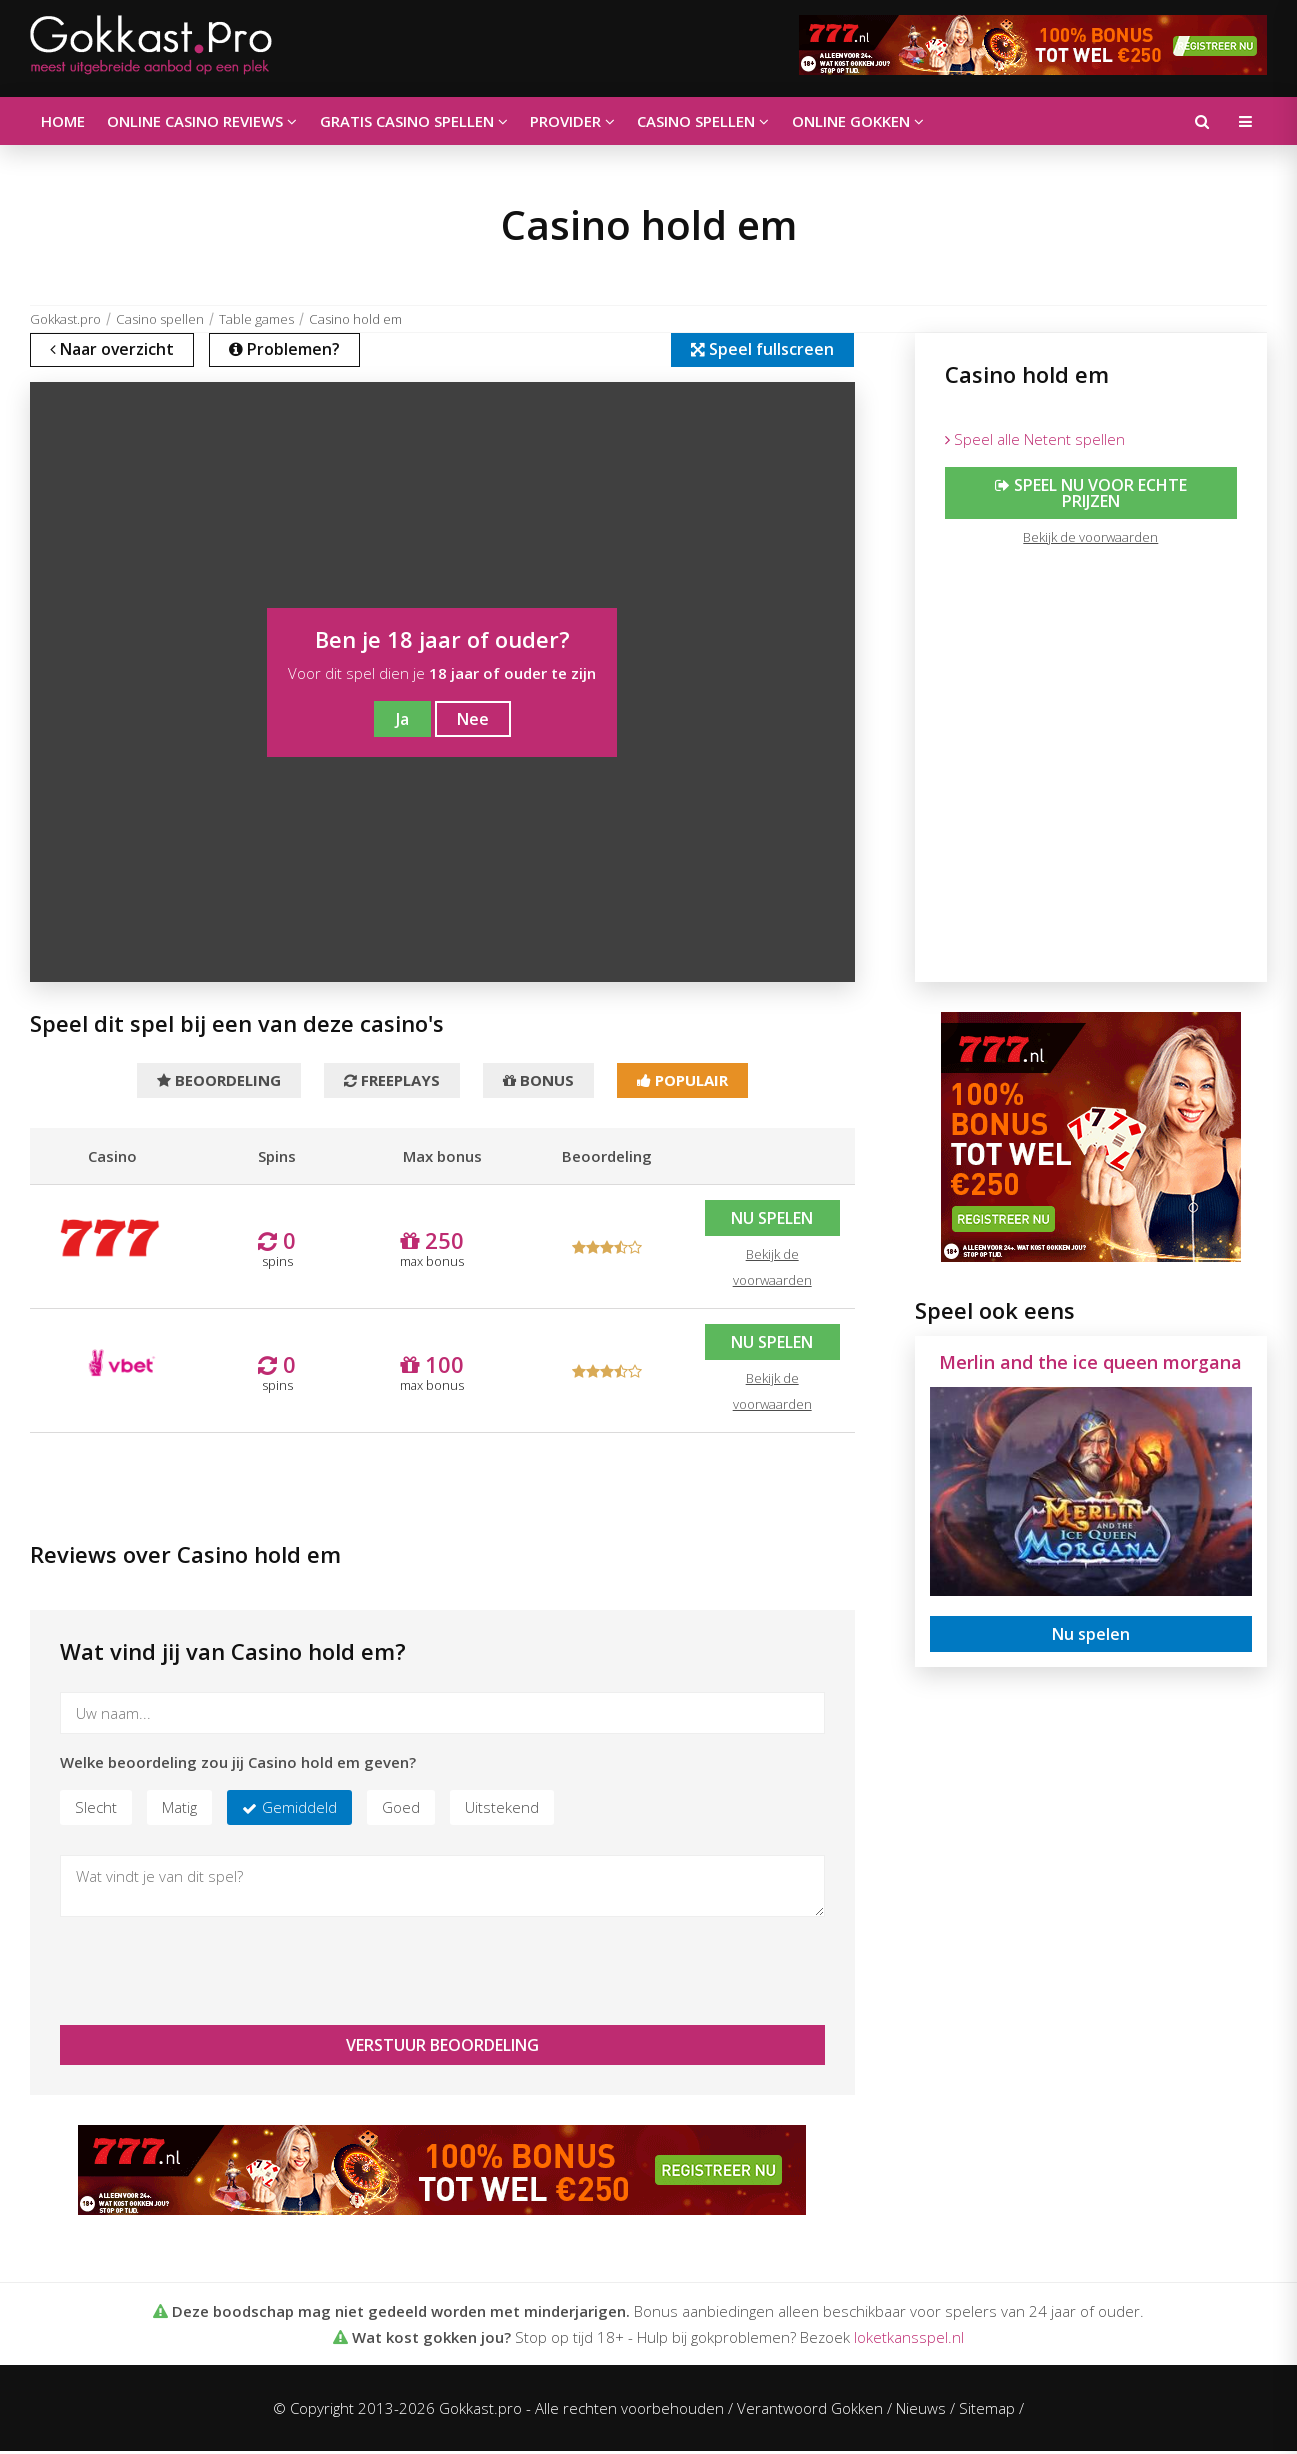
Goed (401, 1810)
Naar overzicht (114, 351)
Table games (256, 319)
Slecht (96, 1810)
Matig (179, 1810)
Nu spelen (772, 1221)
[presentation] (212, 1974)
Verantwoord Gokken (810, 2411)
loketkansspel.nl (909, 2340)
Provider (564, 121)
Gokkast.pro (65, 319)
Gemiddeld (299, 1810)
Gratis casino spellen (408, 121)
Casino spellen (693, 121)
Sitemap (987, 2411)
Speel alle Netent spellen (1035, 439)
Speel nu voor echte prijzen (1091, 493)
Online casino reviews (199, 121)
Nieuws (921, 2411)
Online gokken (845, 121)
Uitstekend (502, 1810)
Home (62, 121)
